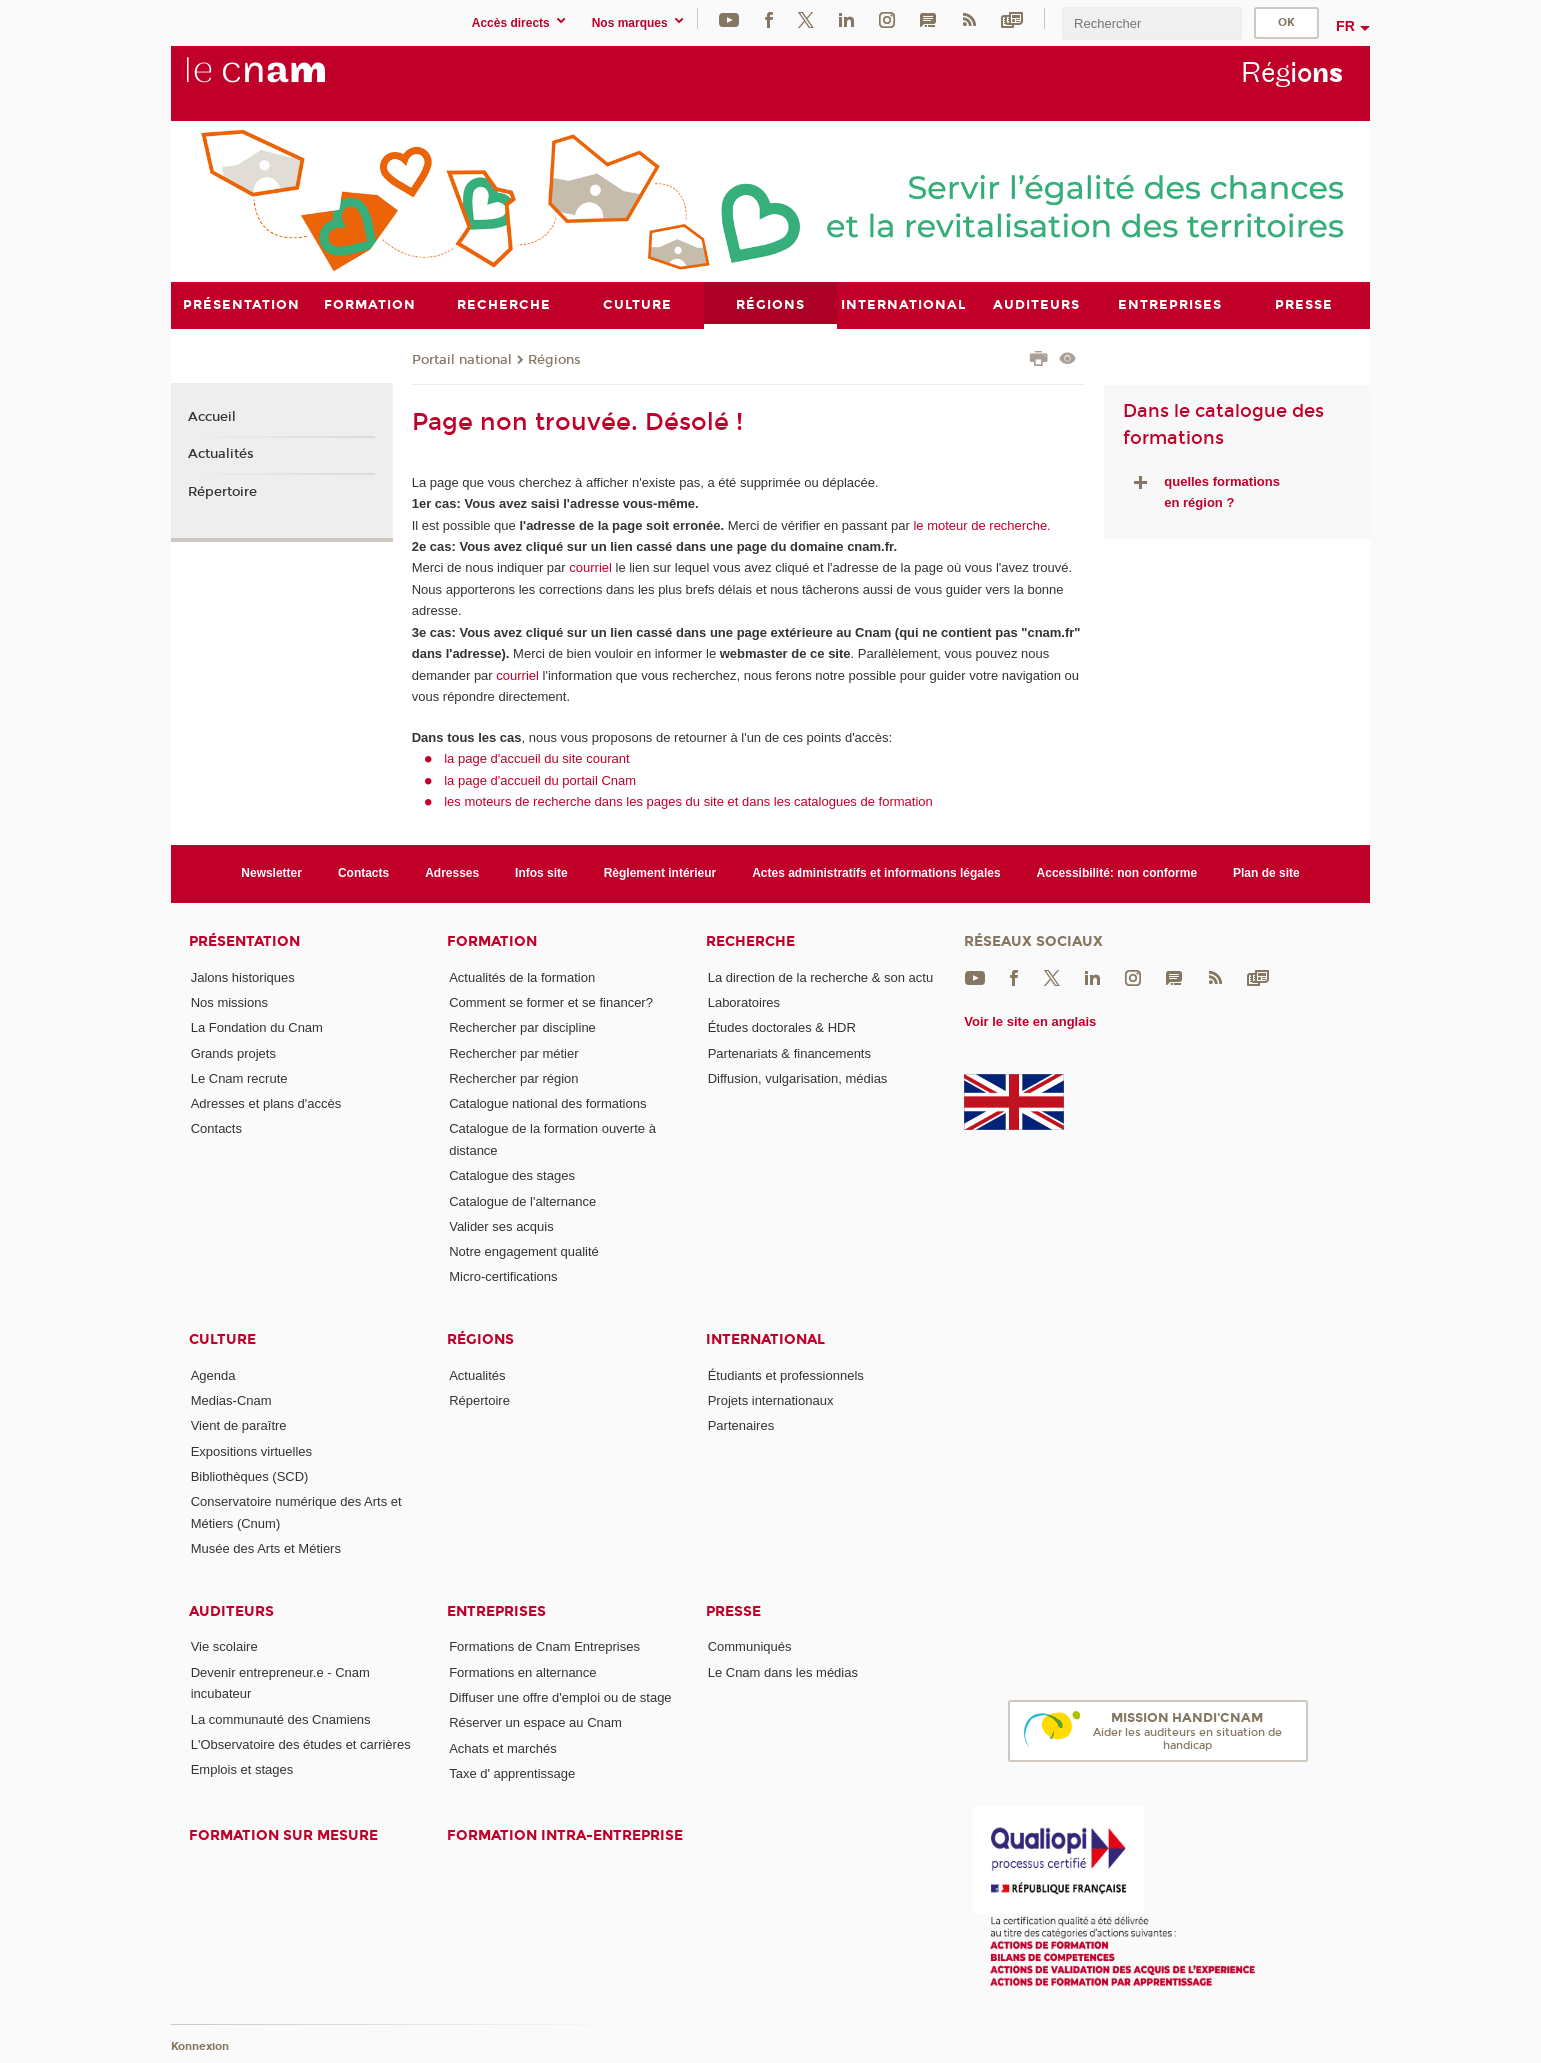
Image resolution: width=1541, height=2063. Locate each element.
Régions (554, 359)
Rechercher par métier (513, 1052)
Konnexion (200, 2045)
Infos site (541, 873)
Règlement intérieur (660, 873)
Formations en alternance (522, 1671)
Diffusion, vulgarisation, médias (798, 1077)
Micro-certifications (503, 1276)
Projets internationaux (771, 1400)
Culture (222, 1338)
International (765, 1338)
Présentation (244, 940)
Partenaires (741, 1425)
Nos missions (229, 1001)
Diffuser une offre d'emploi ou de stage (560, 1697)
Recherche (750, 940)
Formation (492, 940)
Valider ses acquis (501, 1225)
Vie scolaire (224, 1646)
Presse (733, 1610)
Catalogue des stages (512, 1175)
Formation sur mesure (283, 1835)
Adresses (452, 873)
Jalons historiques (243, 976)
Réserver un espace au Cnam (535, 1722)
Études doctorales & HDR (782, 1027)
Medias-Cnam (231, 1400)
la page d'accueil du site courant (536, 758)
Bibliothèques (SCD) (250, 1476)
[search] (1152, 23)
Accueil (212, 416)
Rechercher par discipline (522, 1027)
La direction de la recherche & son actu (820, 976)
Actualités (221, 454)
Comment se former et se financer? (551, 1001)
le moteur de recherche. (980, 524)
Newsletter (271, 873)
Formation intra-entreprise (565, 1835)
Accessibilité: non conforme (1117, 873)
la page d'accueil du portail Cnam (540, 779)
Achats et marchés (503, 1747)
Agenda (213, 1374)
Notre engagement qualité (524, 1251)
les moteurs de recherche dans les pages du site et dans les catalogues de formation (688, 801)
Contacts (363, 873)
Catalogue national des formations (547, 1103)
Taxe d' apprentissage (512, 1773)
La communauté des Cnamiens (281, 1718)
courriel (590, 567)
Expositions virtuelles (251, 1450)
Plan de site (1266, 873)
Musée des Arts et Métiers (266, 1548)
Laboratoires (744, 1001)
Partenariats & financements (789, 1052)
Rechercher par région (513, 1077)
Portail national (462, 359)
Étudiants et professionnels (786, 1374)
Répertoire (222, 492)
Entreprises (496, 1610)
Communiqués (750, 1646)
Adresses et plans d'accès (266, 1103)
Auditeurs (231, 1610)
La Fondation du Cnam (257, 1027)
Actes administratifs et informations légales (876, 873)
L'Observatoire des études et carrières (301, 1743)
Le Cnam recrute (239, 1077)
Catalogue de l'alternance (522, 1200)
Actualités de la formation (522, 976)
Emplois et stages (242, 1769)
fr (1345, 26)
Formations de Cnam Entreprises (544, 1646)
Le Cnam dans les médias (783, 1671)
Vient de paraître (239, 1425)
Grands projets (233, 1052)
